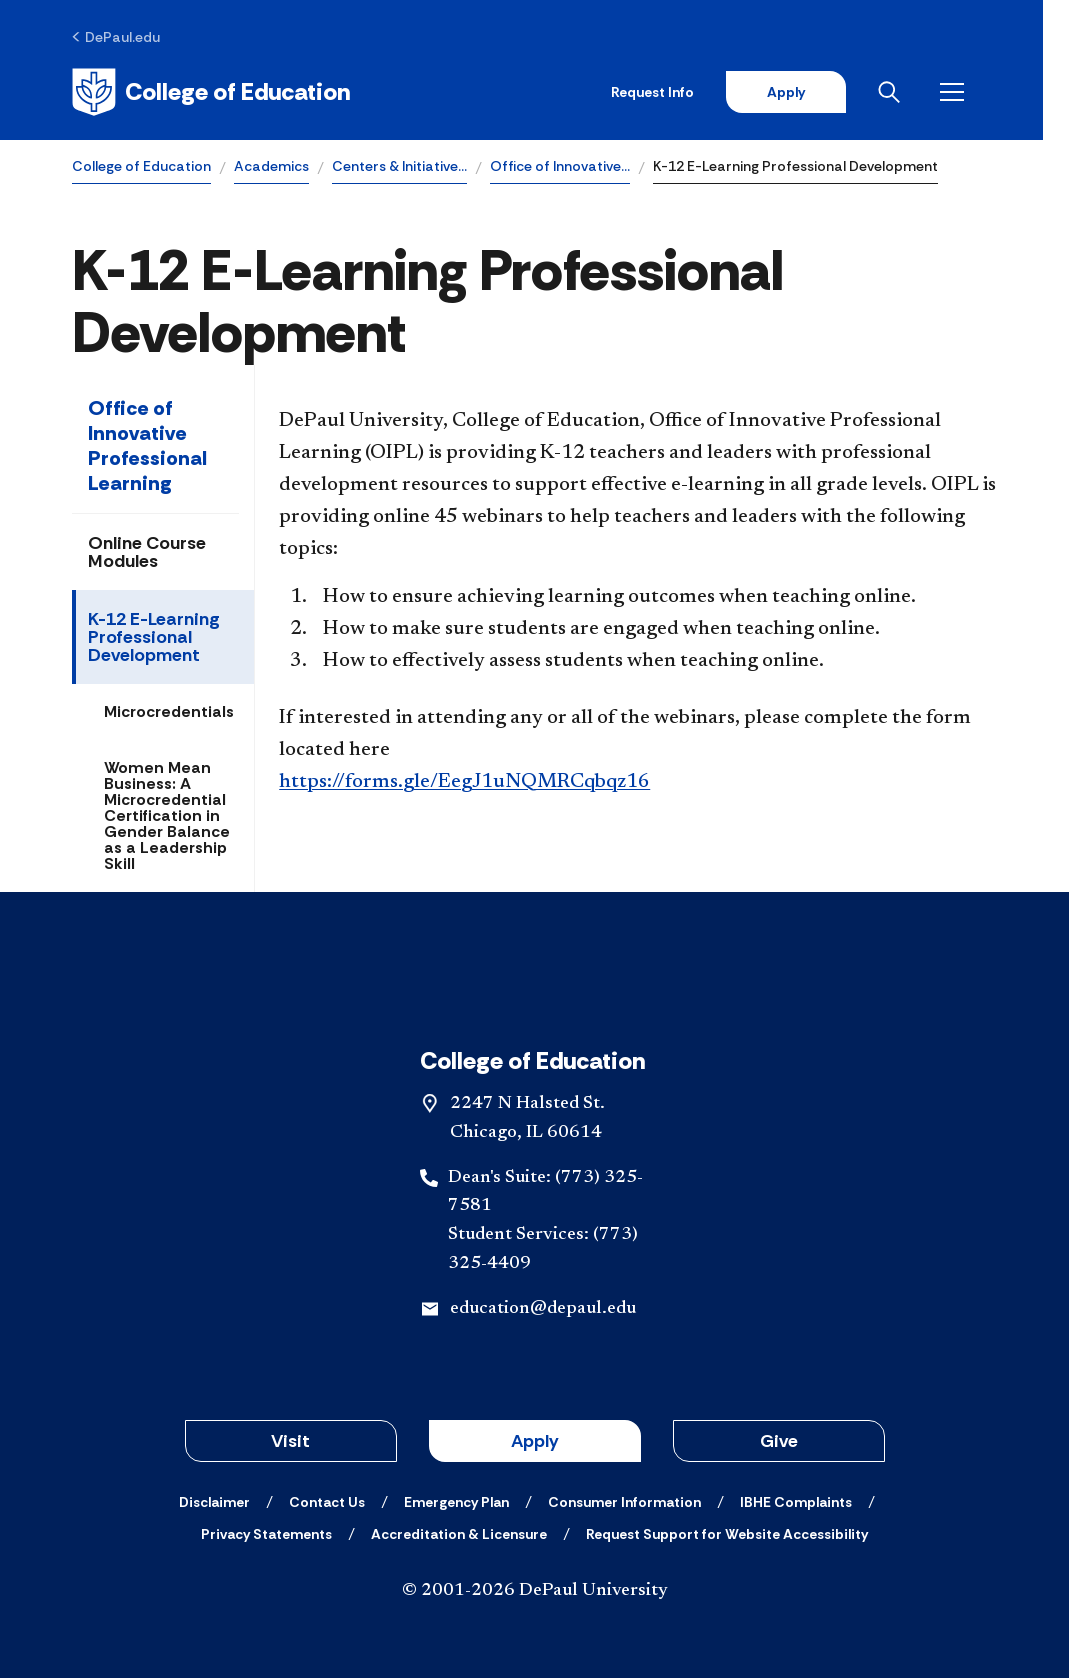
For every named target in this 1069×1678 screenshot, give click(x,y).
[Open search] (918, 92)
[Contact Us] (327, 1502)
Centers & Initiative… (399, 166)
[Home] (211, 92)
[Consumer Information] (624, 1502)
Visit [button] (290, 1441)
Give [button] (779, 1441)
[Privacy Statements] (266, 1534)
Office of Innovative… (560, 166)
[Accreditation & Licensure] (459, 1534)
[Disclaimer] (214, 1502)
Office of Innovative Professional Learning (147, 445)
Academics (271, 166)
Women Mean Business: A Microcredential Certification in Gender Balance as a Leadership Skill (167, 815)
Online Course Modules (147, 552)
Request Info (677, 92)
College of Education (141, 166)
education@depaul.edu (543, 1309)
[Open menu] (981, 92)
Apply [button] (535, 1441)
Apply (811, 92)
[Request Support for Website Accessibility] (727, 1534)
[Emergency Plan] (456, 1502)
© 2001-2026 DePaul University (535, 1591)
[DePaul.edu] (116, 37)
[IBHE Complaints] (796, 1502)
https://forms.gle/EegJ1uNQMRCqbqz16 (464, 782)
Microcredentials (169, 711)
